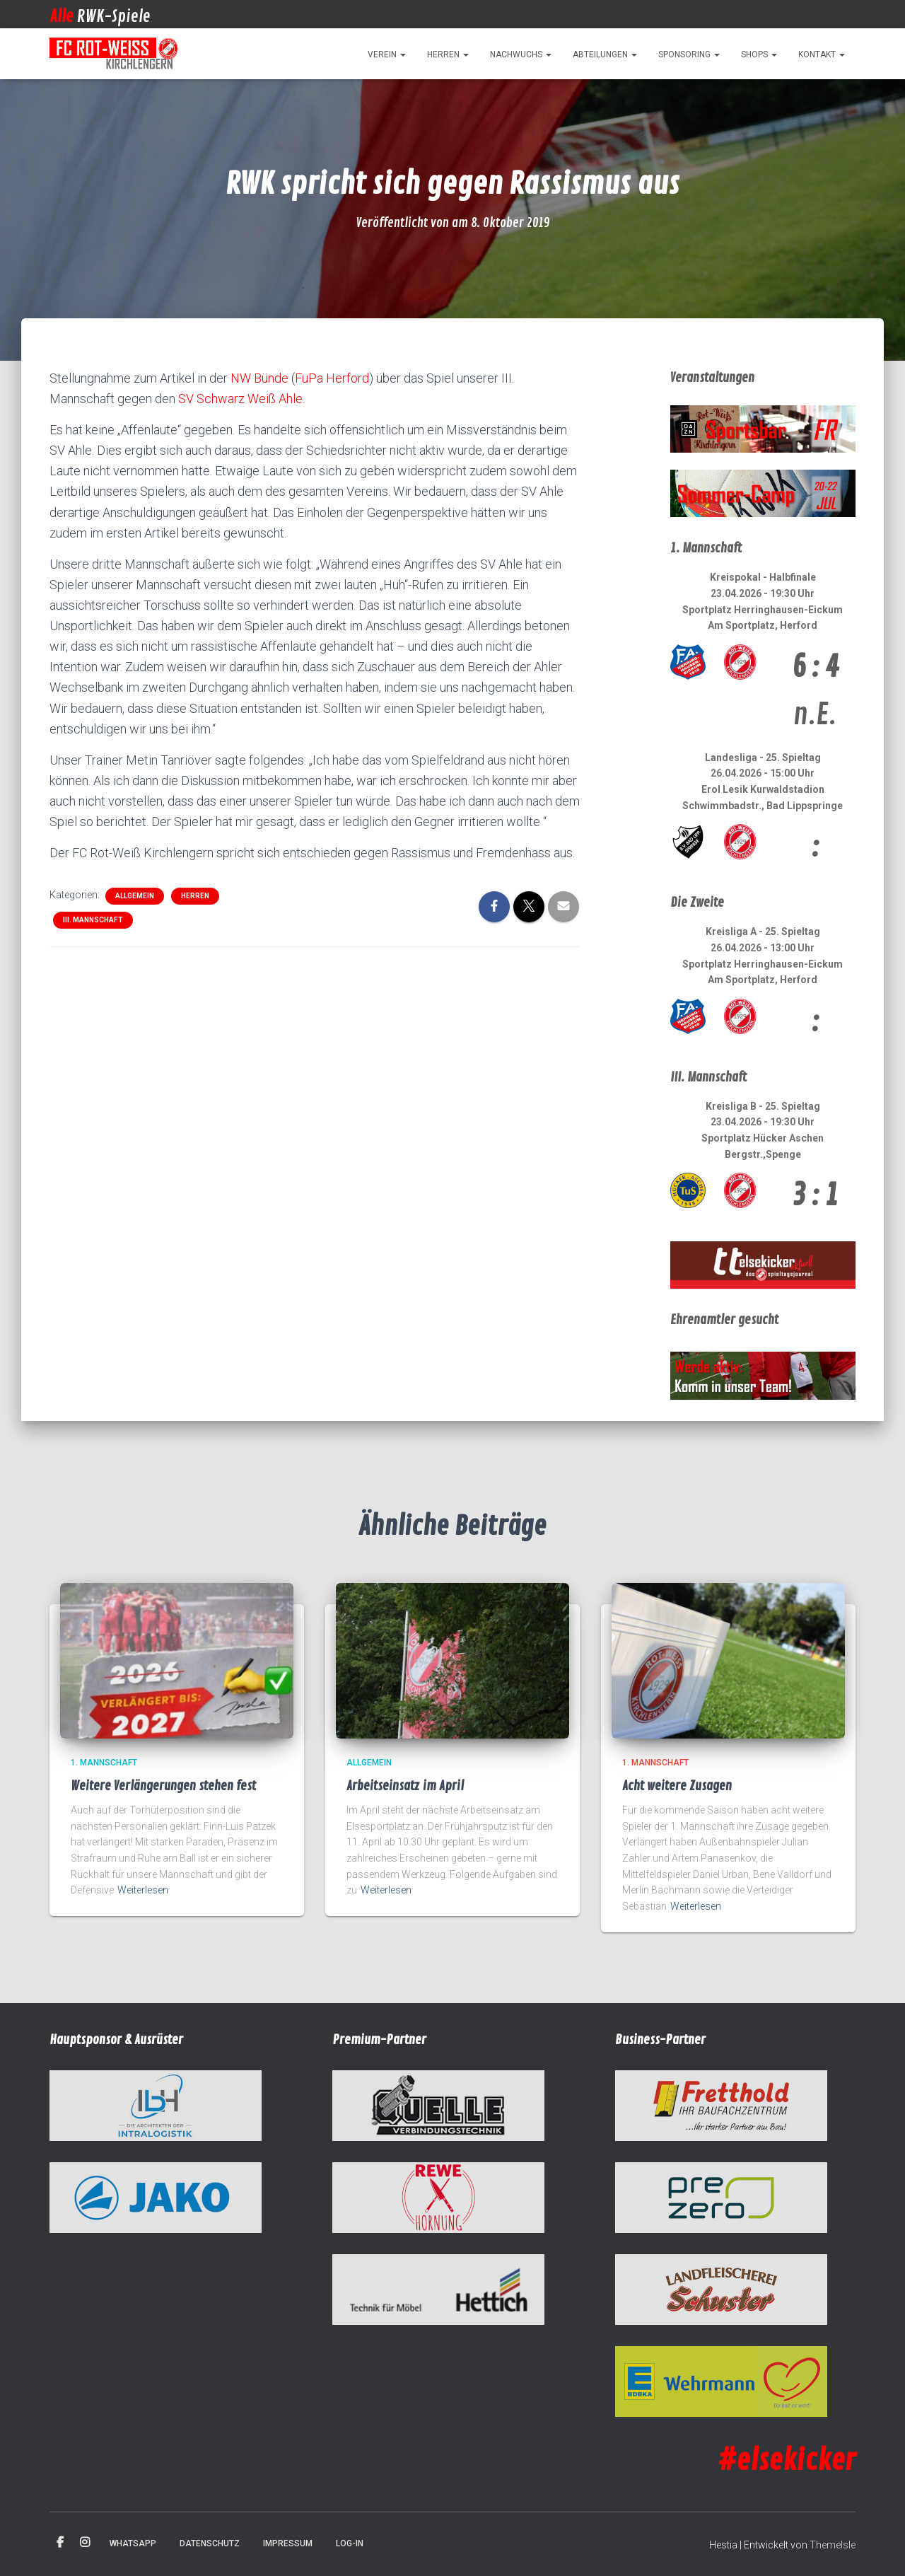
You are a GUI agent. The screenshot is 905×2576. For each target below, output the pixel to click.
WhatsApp (133, 2543)
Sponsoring (689, 54)
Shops (759, 54)
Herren (448, 54)
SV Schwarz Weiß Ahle (240, 398)
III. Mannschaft (93, 920)
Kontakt (821, 54)
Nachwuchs (520, 54)
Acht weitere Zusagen (677, 1786)
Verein (387, 54)
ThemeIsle (833, 2545)
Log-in (349, 2543)
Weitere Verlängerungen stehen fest (163, 1786)
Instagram (85, 2542)
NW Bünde (259, 378)
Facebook (60, 2542)
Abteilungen (605, 54)
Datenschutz (210, 2543)
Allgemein (134, 896)
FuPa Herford (332, 378)
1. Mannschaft (104, 1763)
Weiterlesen (142, 1890)
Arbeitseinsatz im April (405, 1786)
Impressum (288, 2543)
